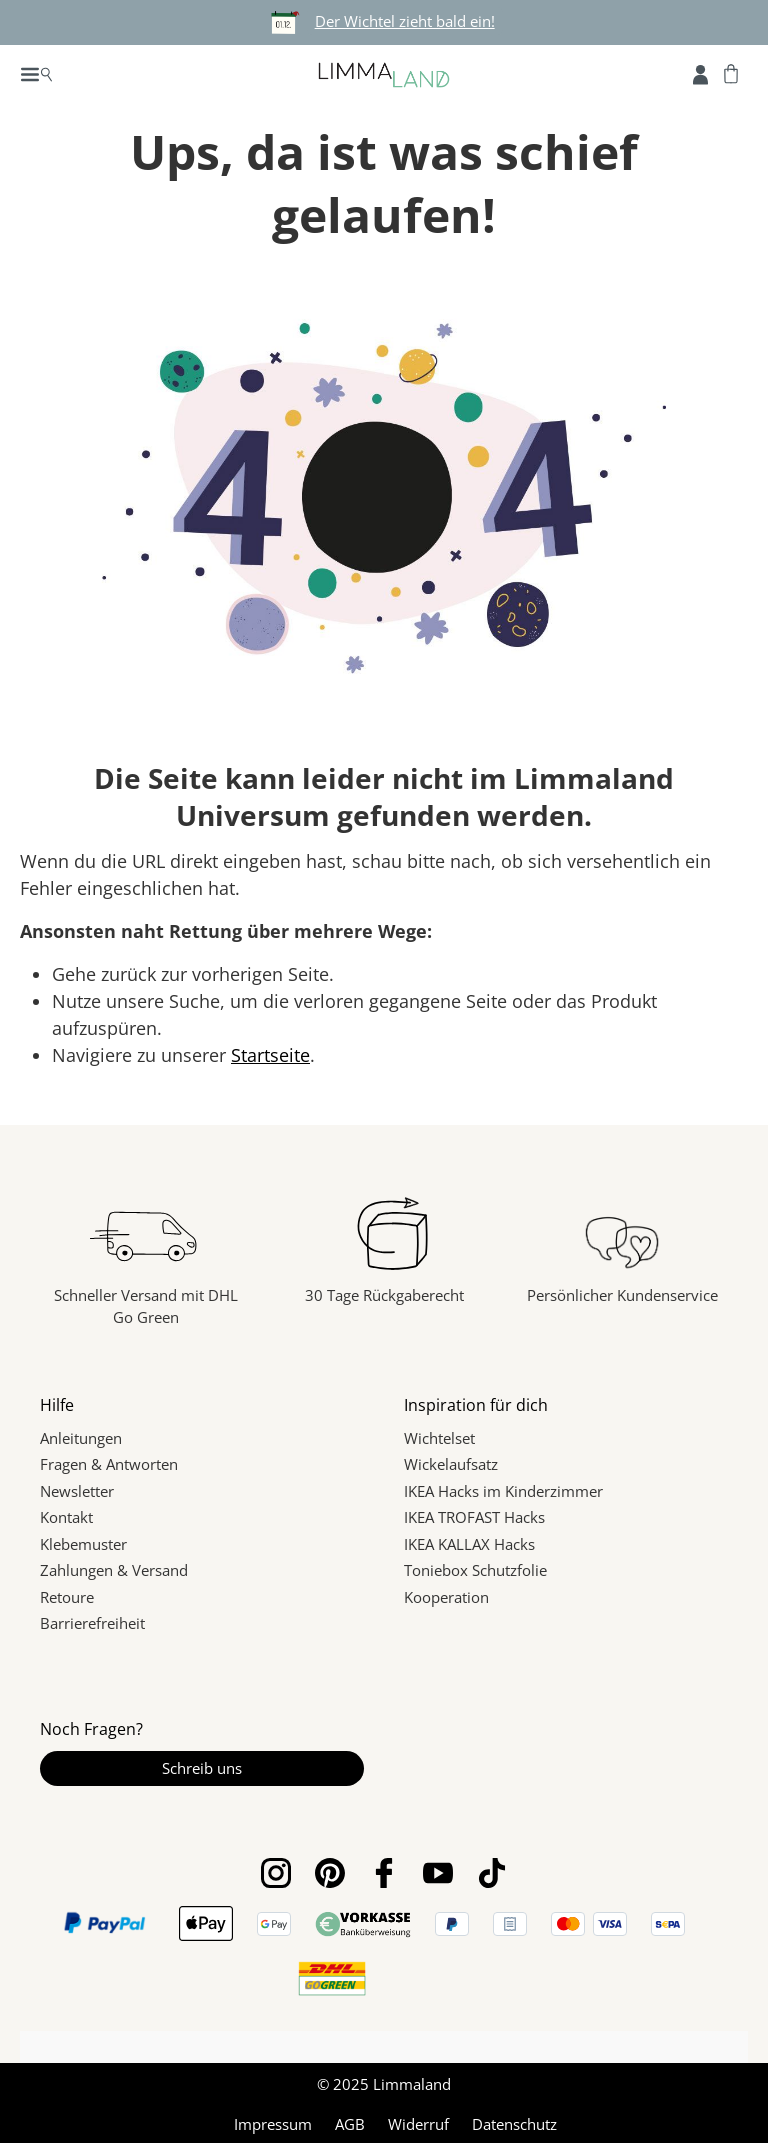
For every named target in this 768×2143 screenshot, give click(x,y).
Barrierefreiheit (92, 1623)
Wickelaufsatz (451, 1464)
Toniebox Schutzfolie (475, 1570)
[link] (430, 1978)
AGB (350, 2121)
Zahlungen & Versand (114, 1570)
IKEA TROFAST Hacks (474, 1517)
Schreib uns (202, 1768)
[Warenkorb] (731, 73)
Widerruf (418, 2121)
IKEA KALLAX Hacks (469, 1544)
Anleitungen (81, 1438)
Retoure (67, 1597)
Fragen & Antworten (109, 1464)
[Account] (700, 73)
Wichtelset (439, 1438)
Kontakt (66, 1517)
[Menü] (36, 73)
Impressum (273, 2121)
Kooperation (446, 1597)
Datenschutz (514, 2121)
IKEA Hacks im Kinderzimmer (503, 1491)
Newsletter (77, 1491)
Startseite (270, 1055)
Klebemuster (83, 1544)
